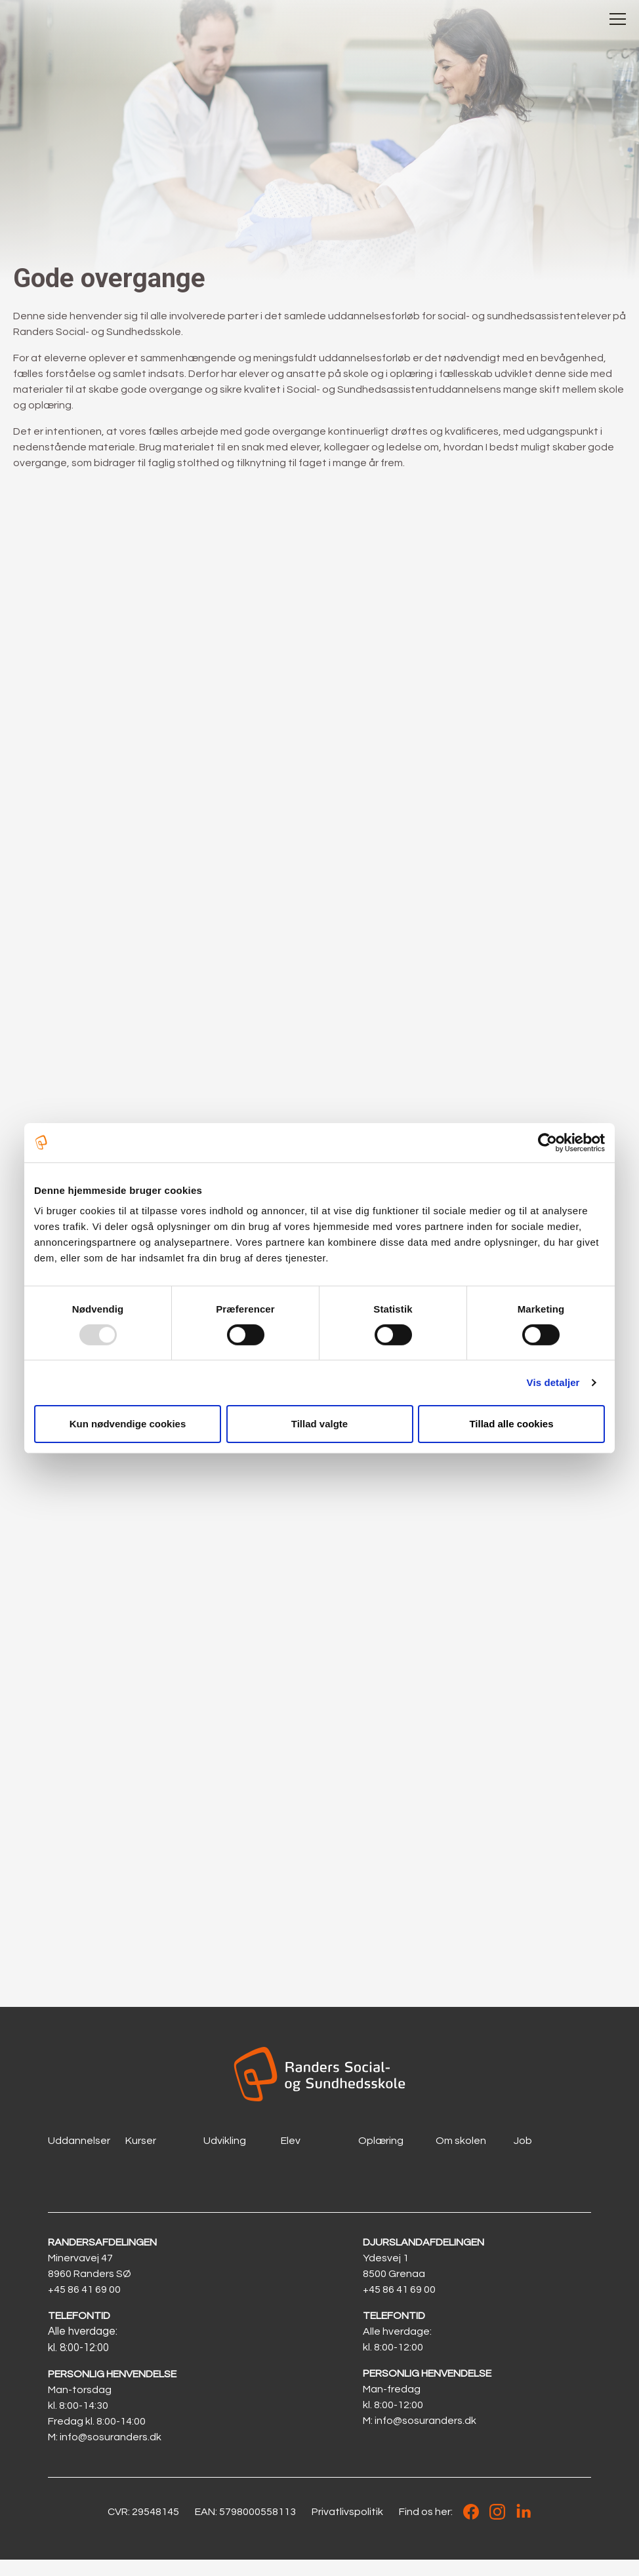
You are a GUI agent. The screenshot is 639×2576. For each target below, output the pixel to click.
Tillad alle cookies (511, 1423)
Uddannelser (79, 2157)
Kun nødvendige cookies (128, 1423)
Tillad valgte (319, 1423)
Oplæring (380, 2157)
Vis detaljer (553, 1382)
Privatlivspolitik (347, 2528)
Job (523, 2157)
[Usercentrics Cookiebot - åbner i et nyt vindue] (547, 1142)
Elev (290, 2157)
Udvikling (224, 2157)
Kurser (140, 2157)
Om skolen (461, 2157)
